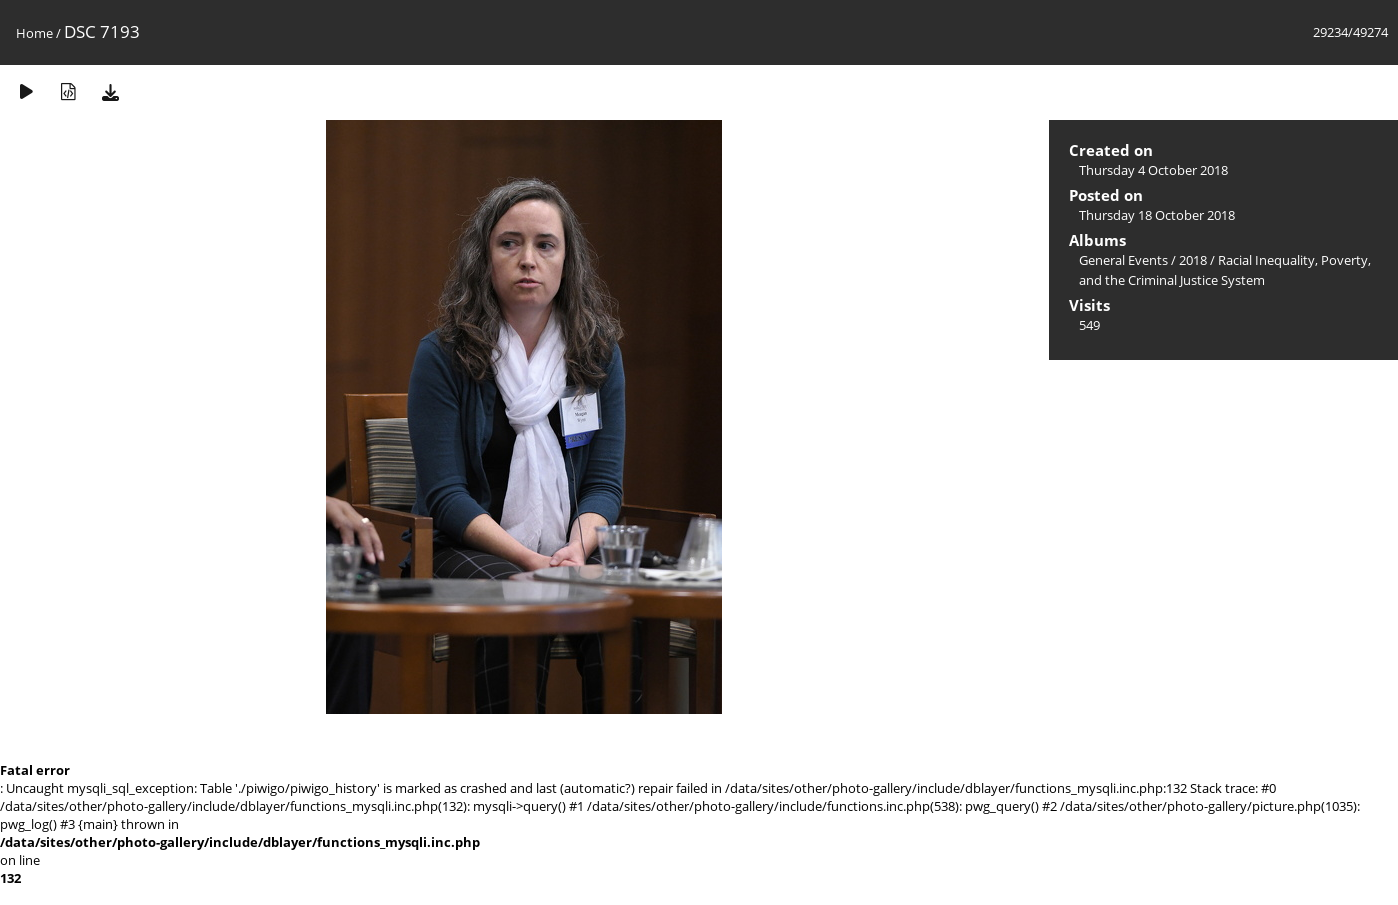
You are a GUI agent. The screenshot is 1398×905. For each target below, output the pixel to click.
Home (34, 33)
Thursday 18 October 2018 (1157, 215)
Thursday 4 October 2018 (1153, 170)
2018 (1193, 260)
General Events (1123, 260)
